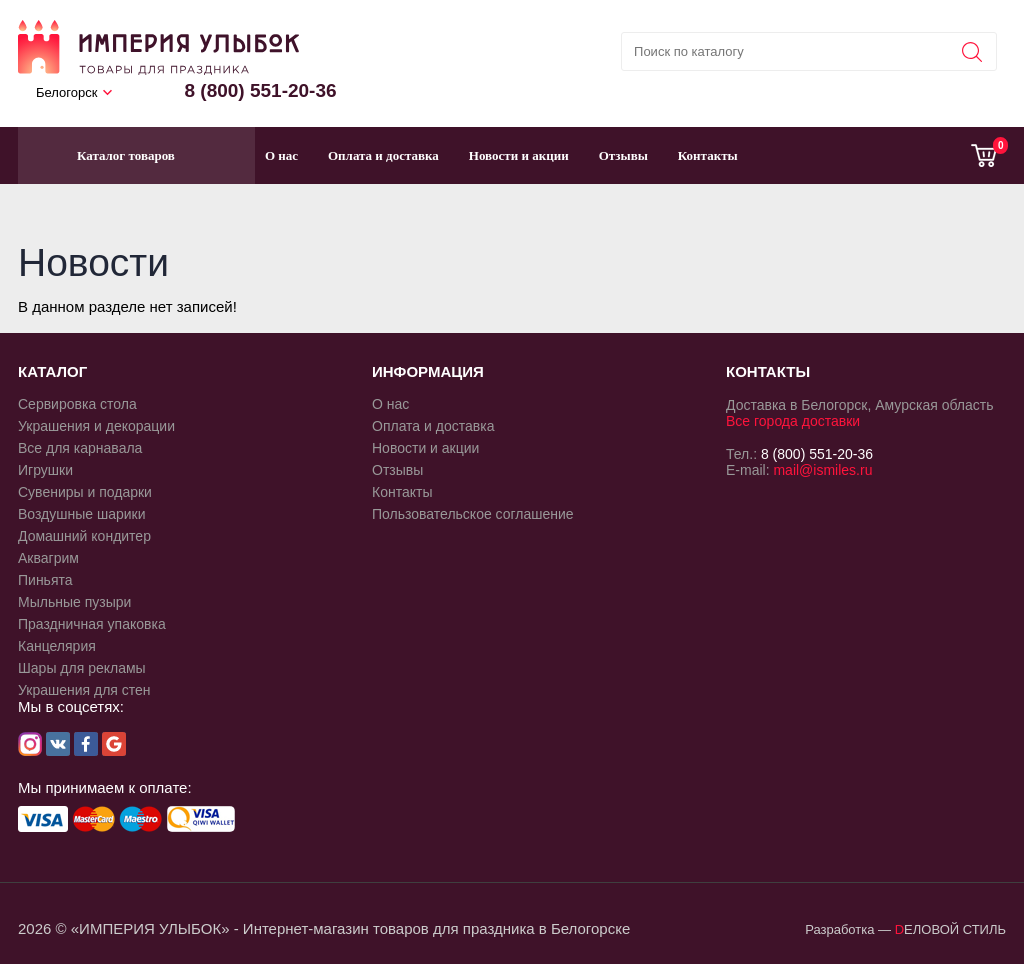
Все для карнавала (80, 448)
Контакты (708, 155)
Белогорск (66, 92)
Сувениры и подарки (85, 492)
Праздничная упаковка (92, 624)
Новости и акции (519, 155)
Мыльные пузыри (74, 602)
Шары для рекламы (82, 668)
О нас (281, 155)
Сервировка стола (77, 404)
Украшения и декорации (96, 426)
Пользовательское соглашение (473, 514)
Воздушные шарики (82, 514)
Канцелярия (57, 646)
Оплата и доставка (383, 155)
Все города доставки (793, 421)
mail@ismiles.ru (822, 470)
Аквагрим (48, 558)
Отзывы (623, 155)
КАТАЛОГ (52, 371)
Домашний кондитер (84, 536)
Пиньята (45, 580)
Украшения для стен (84, 690)
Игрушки (45, 470)
